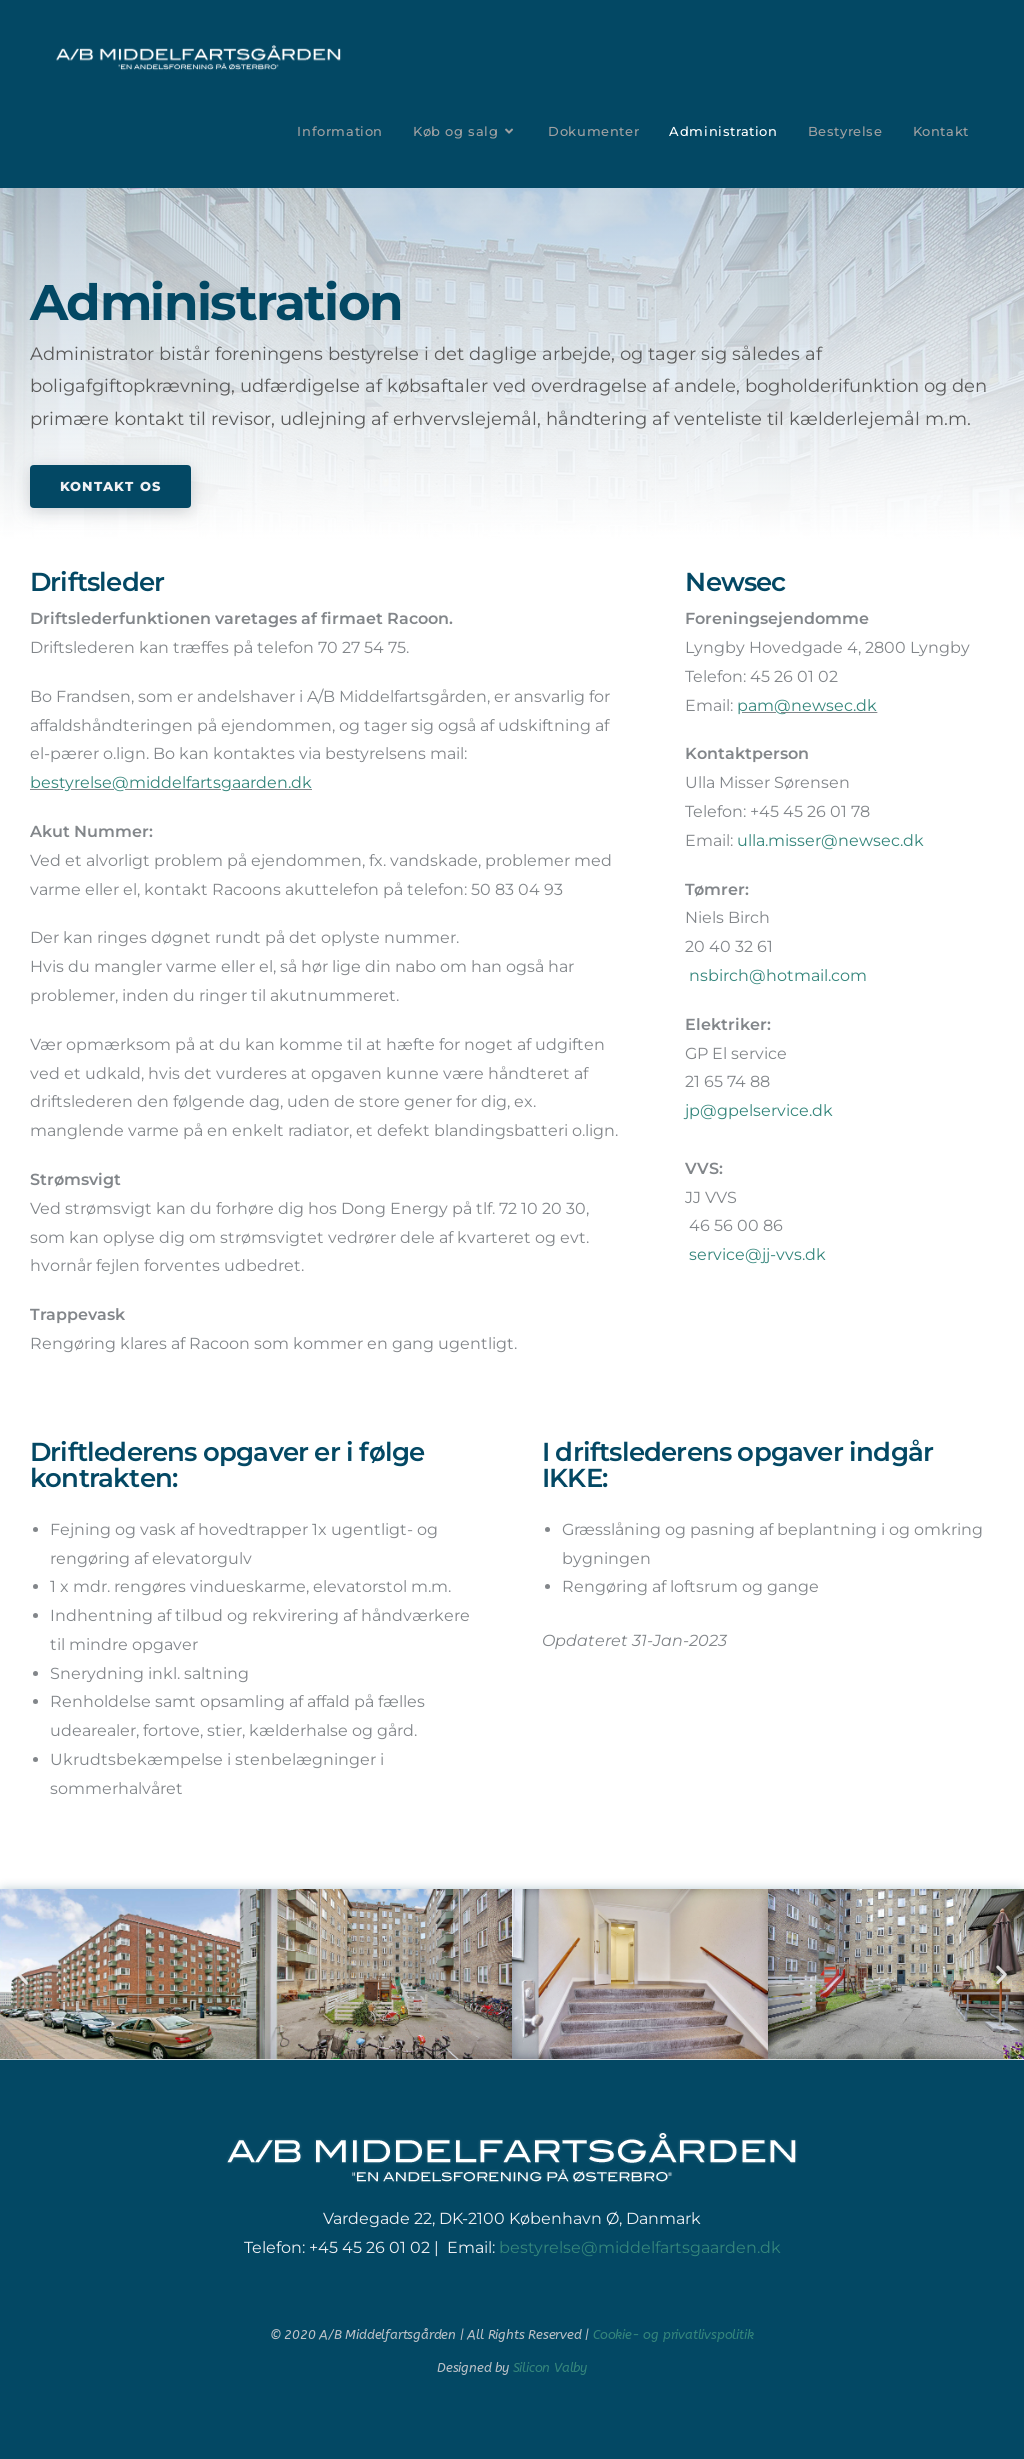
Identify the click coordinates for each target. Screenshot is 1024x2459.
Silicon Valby (550, 2367)
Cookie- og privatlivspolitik (673, 2334)
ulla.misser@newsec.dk (830, 840)
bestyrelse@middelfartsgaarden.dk (171, 782)
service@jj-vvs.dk (757, 1254)
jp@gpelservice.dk (759, 1110)
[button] (22, 1974)
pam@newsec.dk (807, 705)
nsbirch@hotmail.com (778, 975)
